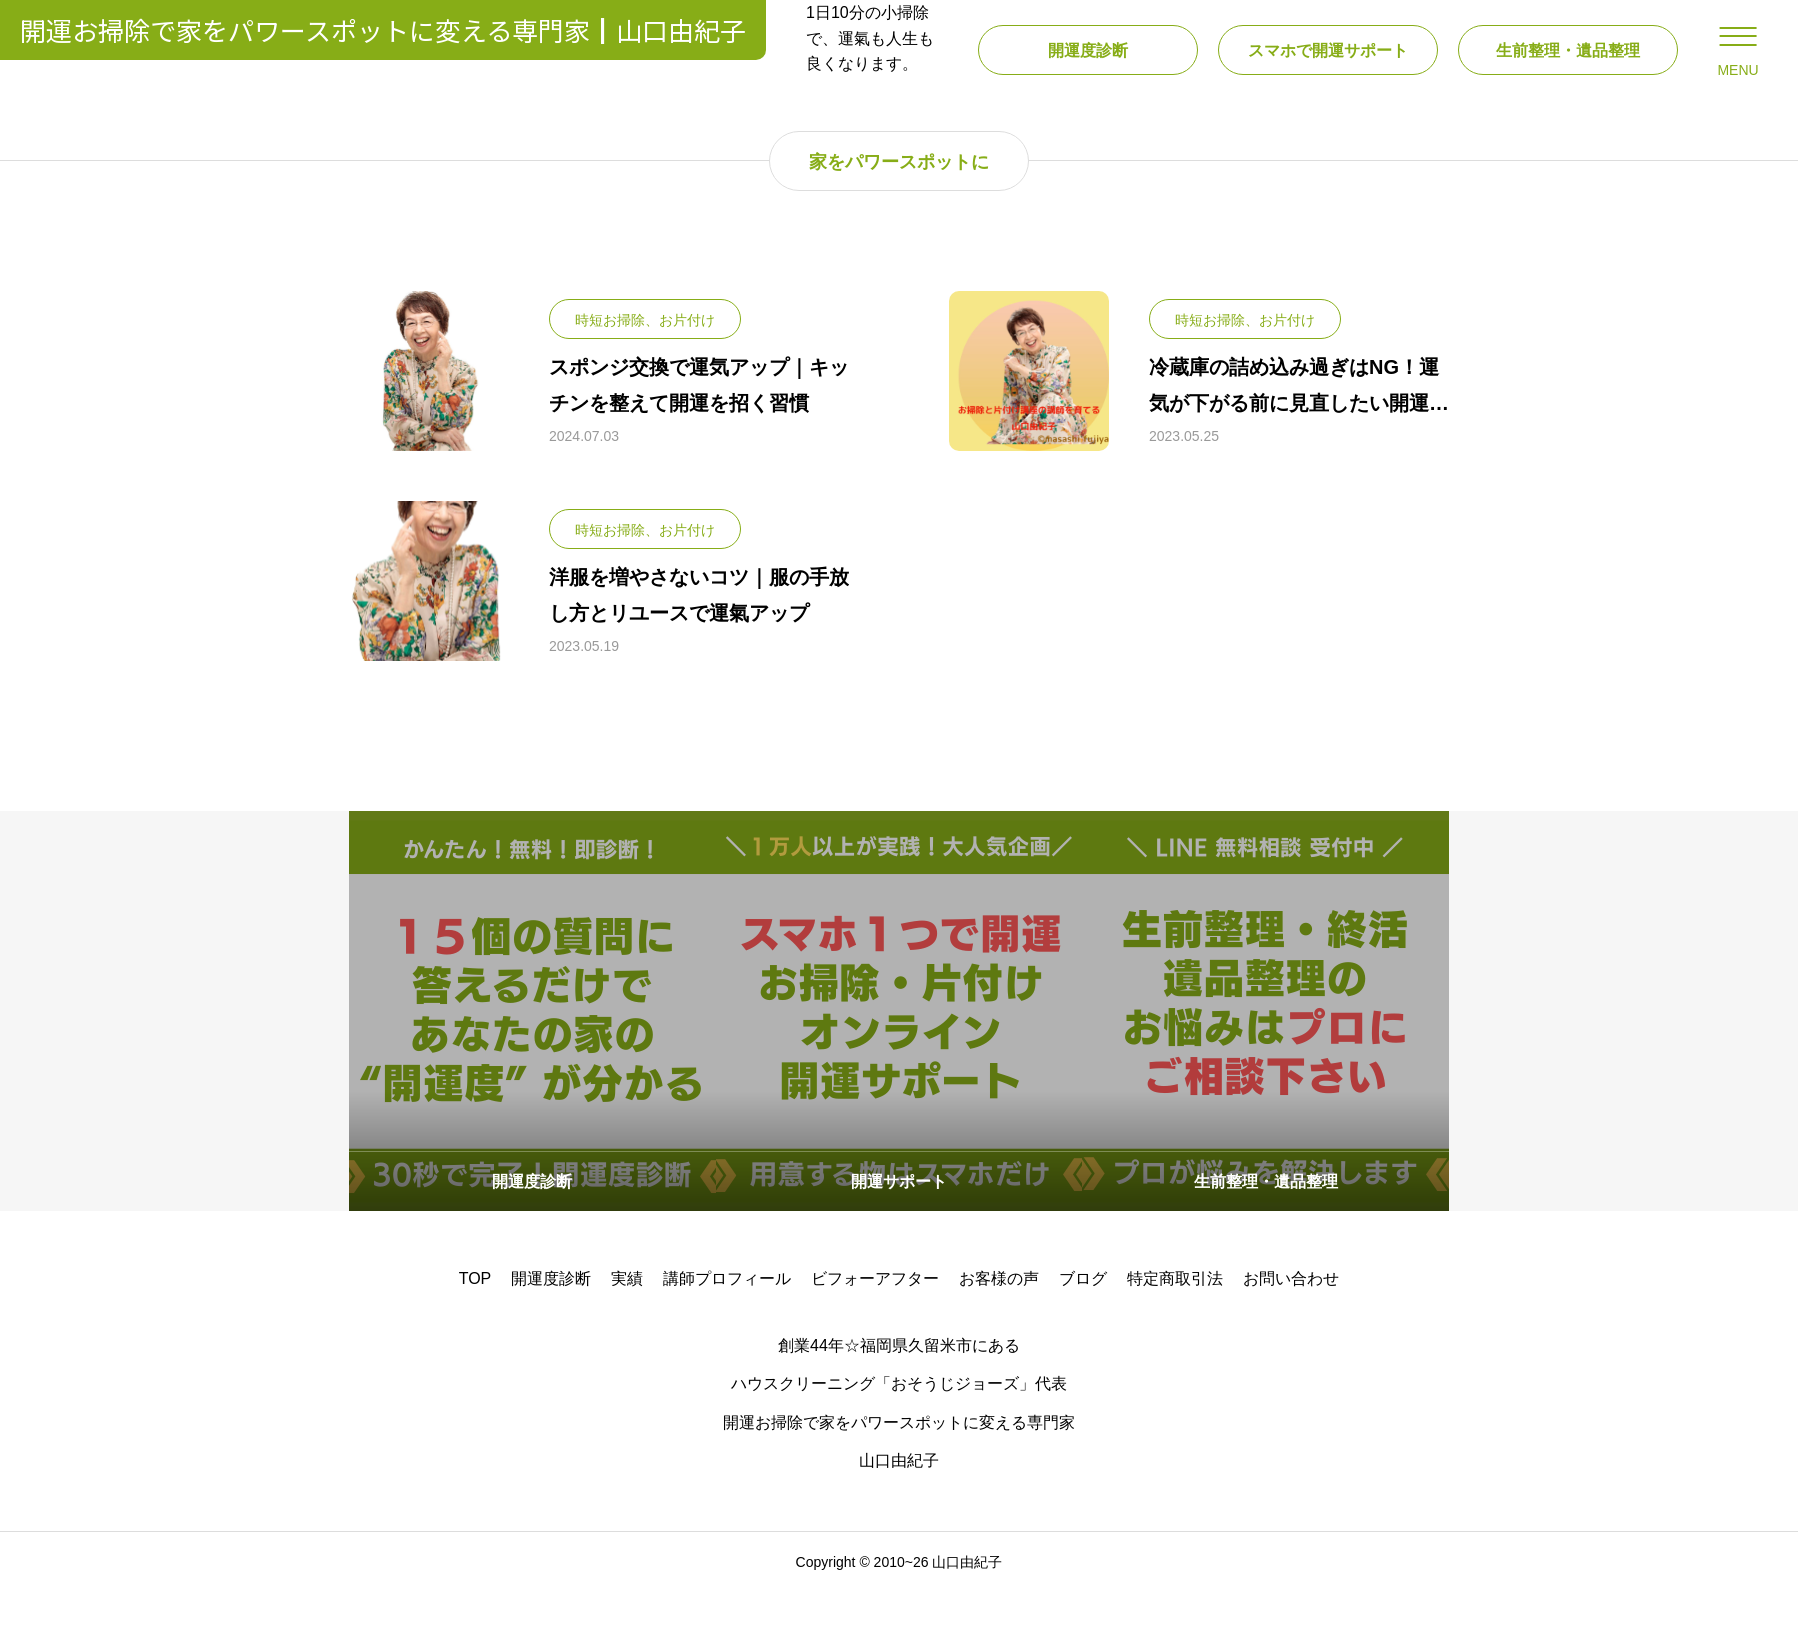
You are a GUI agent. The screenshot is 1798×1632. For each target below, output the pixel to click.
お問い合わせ (1291, 1318)
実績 (627, 1318)
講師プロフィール (727, 1318)
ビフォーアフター (875, 1318)
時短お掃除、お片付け (645, 360)
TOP (475, 1318)
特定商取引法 (1175, 1318)
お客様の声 (999, 1318)
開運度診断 (551, 1318)
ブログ (1083, 1318)
